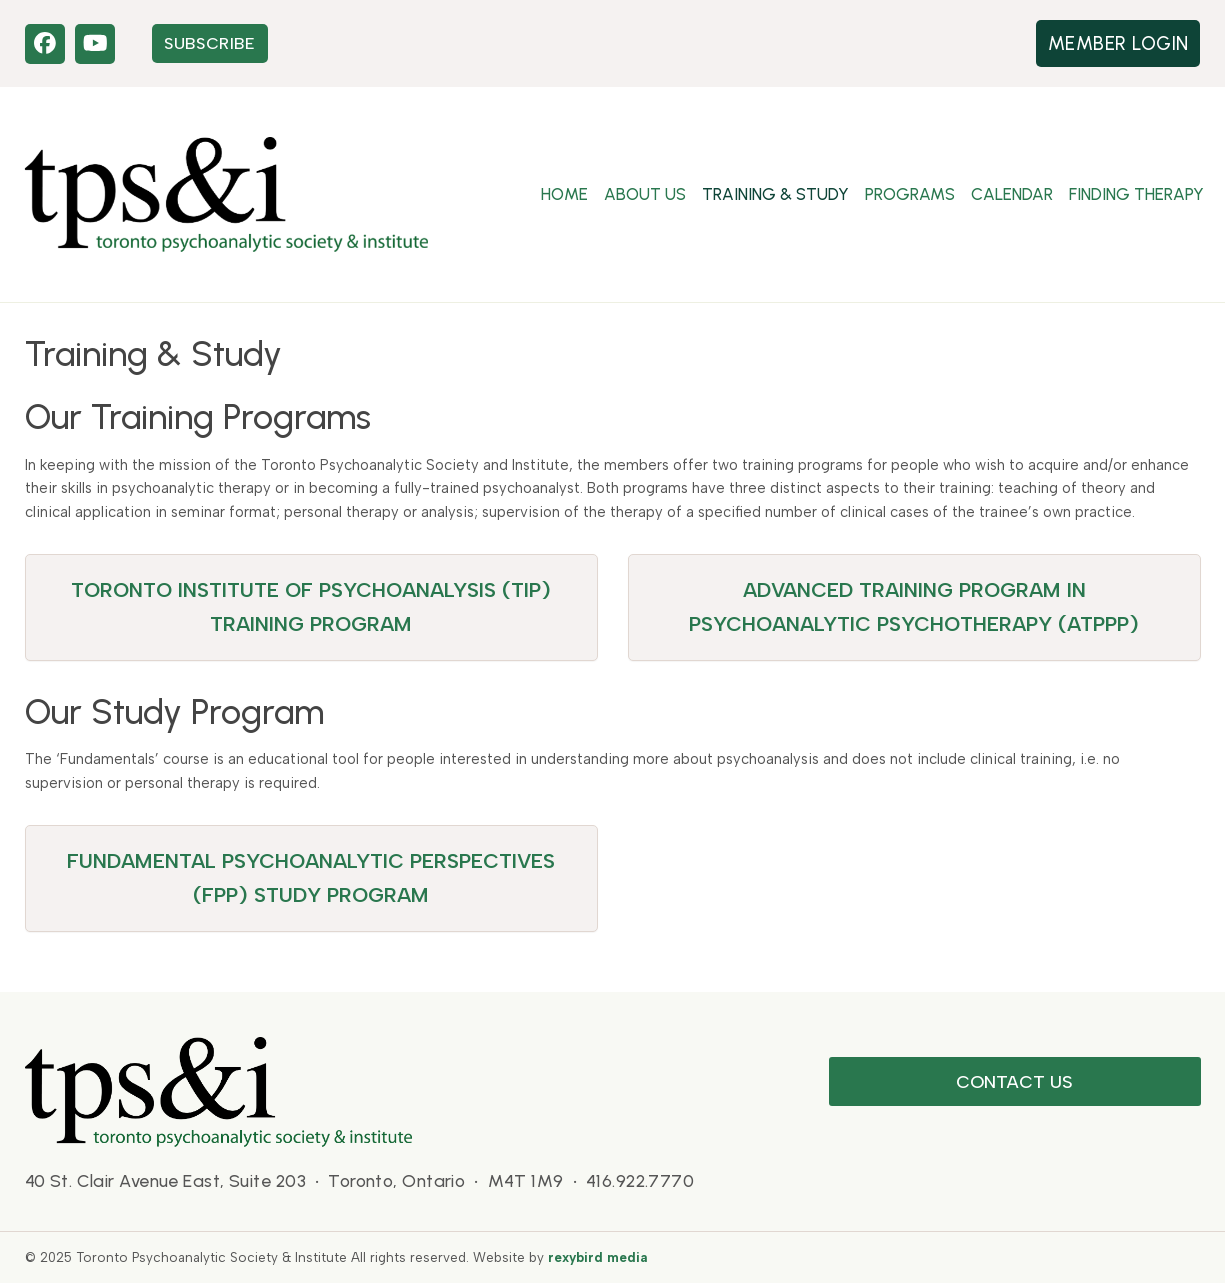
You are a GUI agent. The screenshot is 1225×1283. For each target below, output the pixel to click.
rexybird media (598, 1257)
